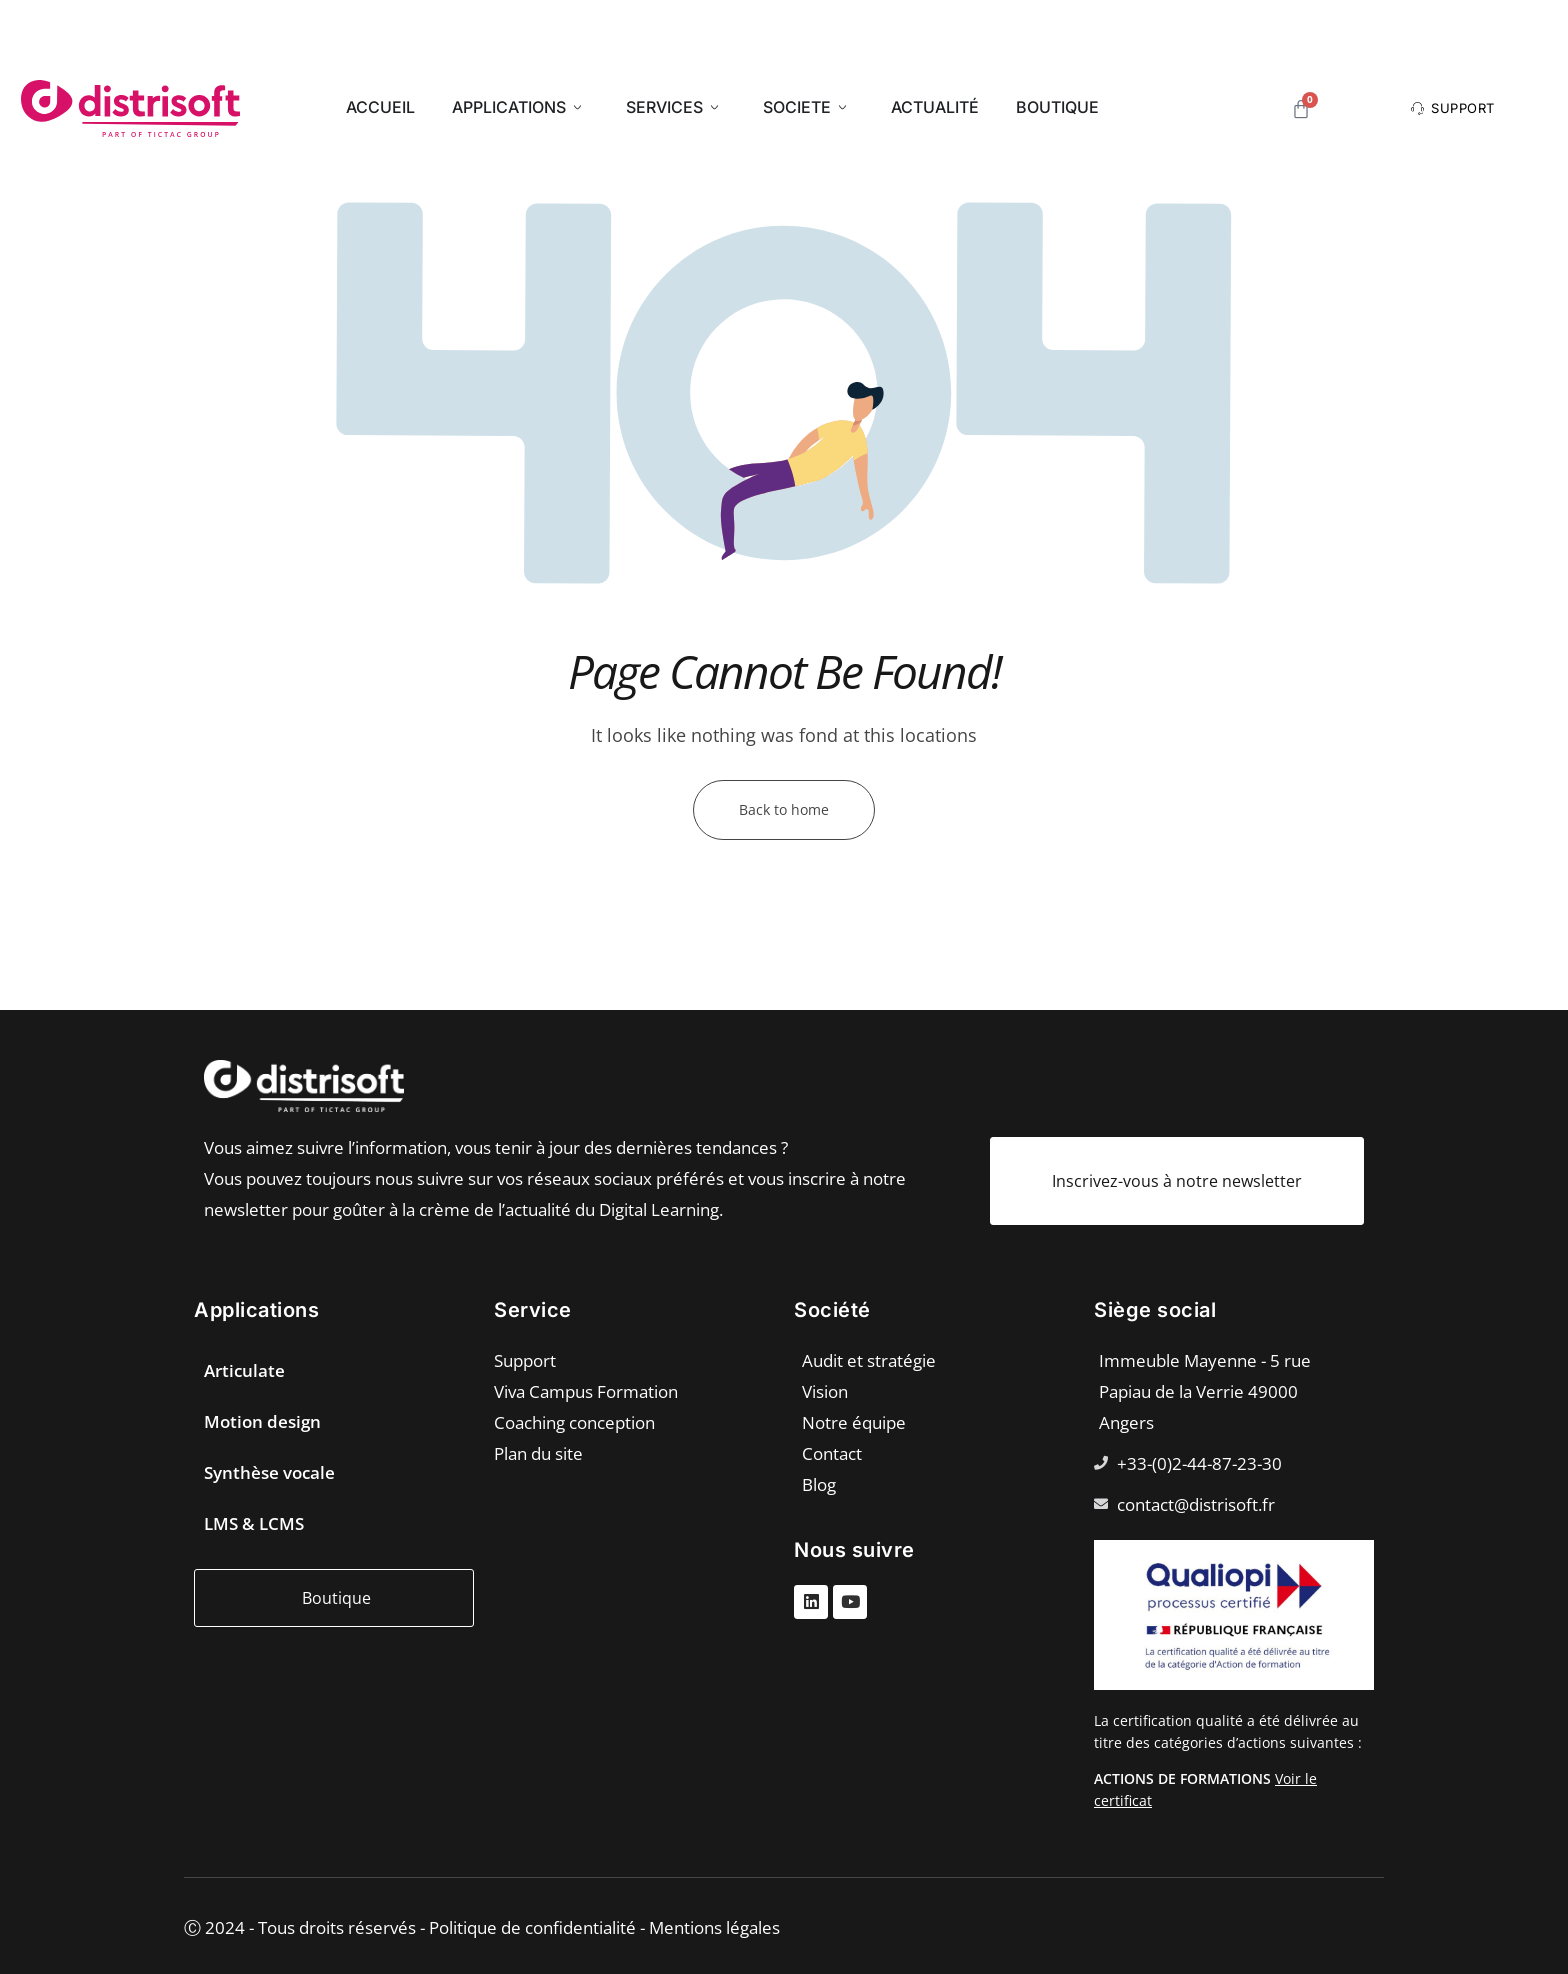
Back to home (784, 809)
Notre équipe (854, 1422)
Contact (832, 1453)
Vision (825, 1391)
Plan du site (538, 1453)
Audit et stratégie (869, 1360)
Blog (819, 1484)
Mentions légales (714, 1927)
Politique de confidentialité (532, 1927)
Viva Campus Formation (586, 1391)
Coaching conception (574, 1422)
